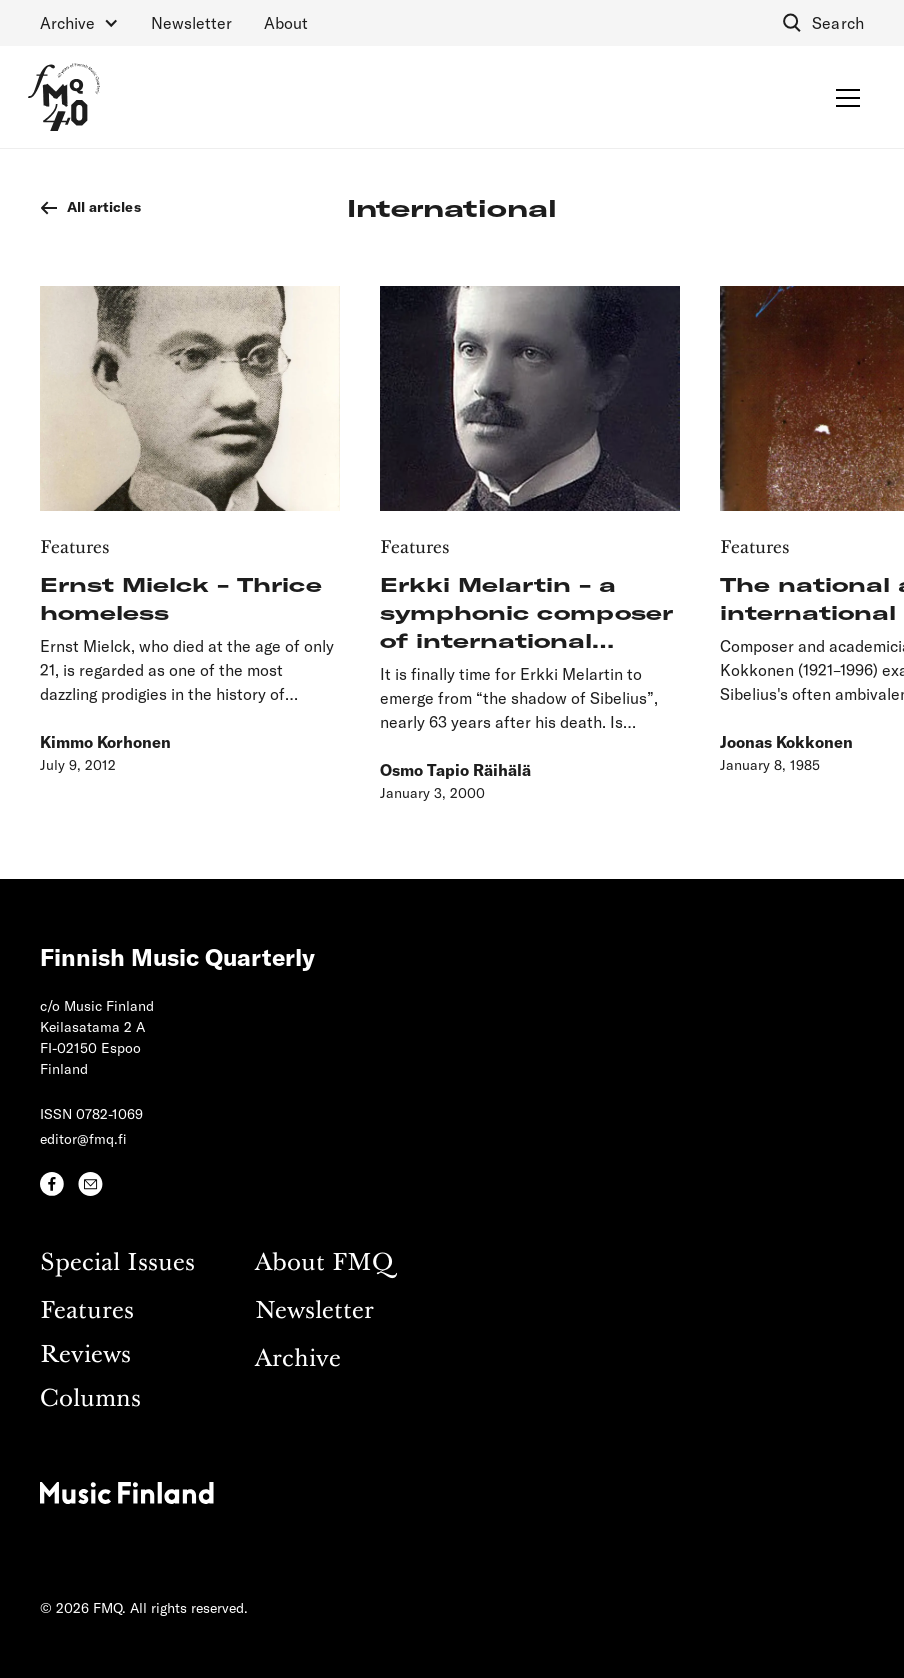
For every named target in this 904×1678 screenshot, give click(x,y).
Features (87, 1311)
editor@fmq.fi (83, 1138)
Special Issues (117, 1263)
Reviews (85, 1355)
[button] (79, 23)
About (286, 22)
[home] (64, 97)
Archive (298, 1359)
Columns (90, 1399)
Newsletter (191, 22)
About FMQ (324, 1263)
